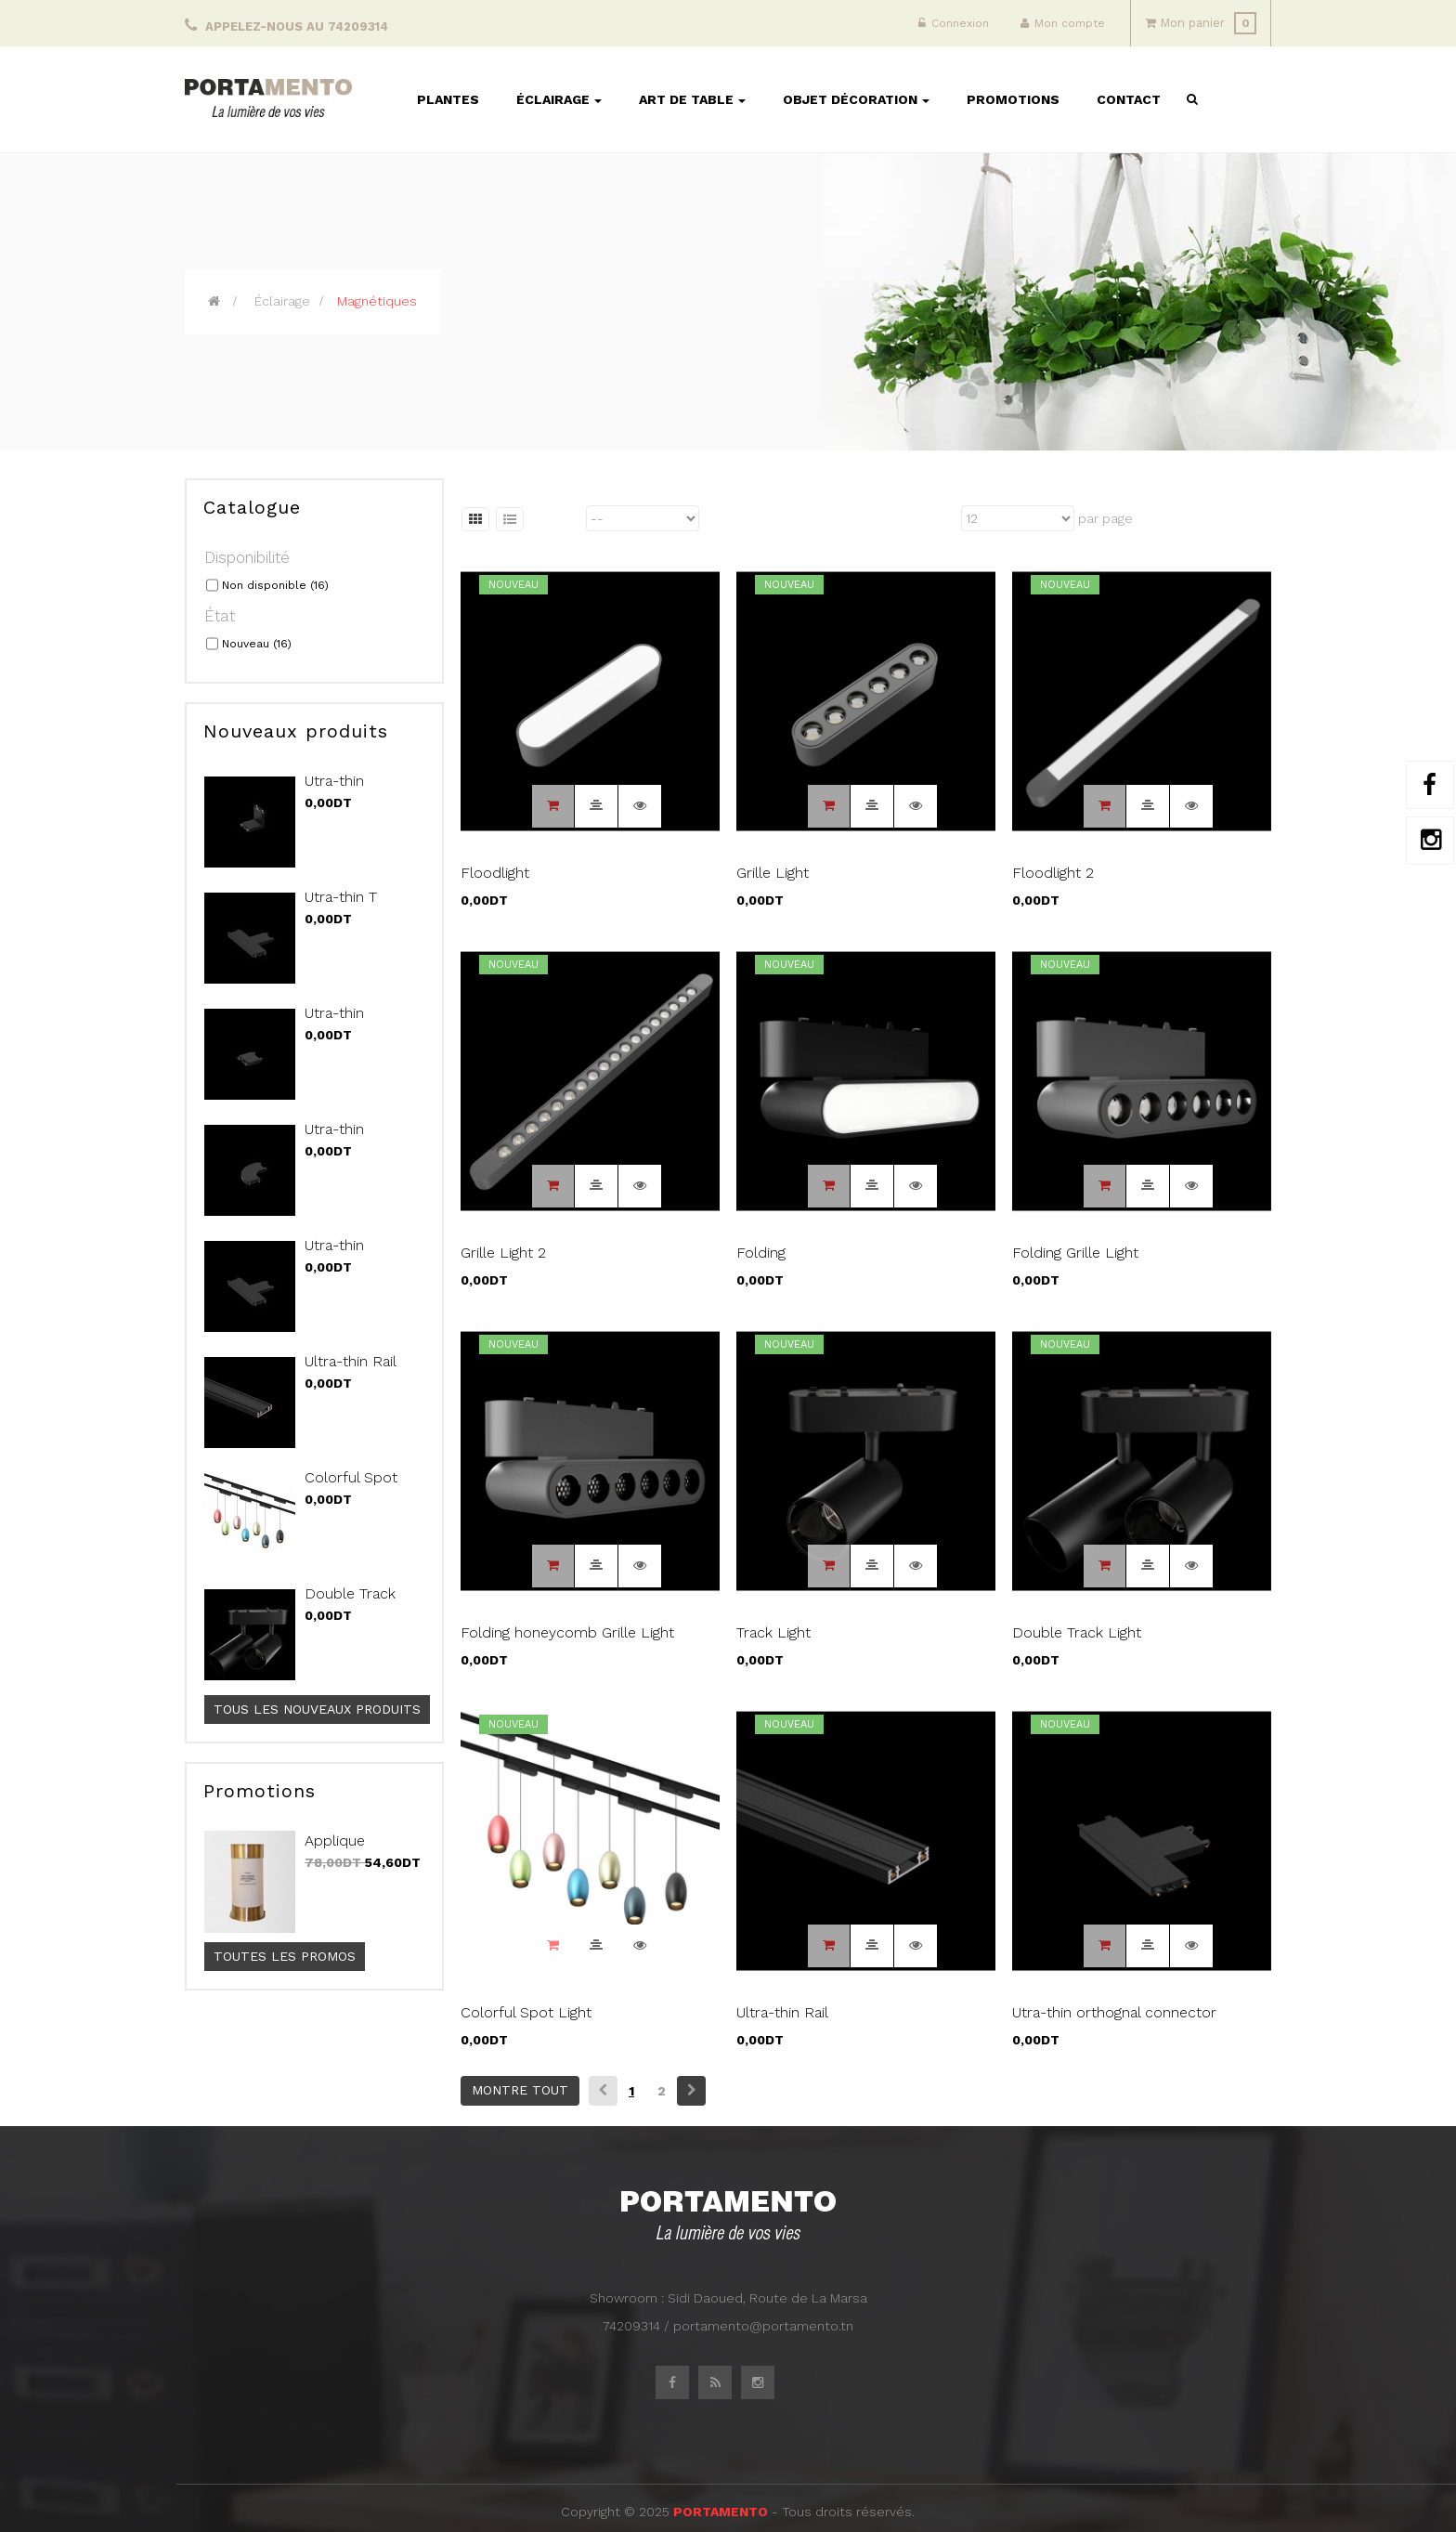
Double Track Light (350, 1603)
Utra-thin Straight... (335, 1022)
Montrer (932, 518)
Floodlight (495, 872)
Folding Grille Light (1075, 1252)
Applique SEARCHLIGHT (356, 1850)
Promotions (259, 1791)
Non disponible (275, 585)
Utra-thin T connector (341, 906)
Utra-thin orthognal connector (1114, 2012)
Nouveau (257, 643)
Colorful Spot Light (351, 1487)
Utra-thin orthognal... (341, 1254)
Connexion (953, 23)
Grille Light (772, 872)
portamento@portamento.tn (763, 2325)
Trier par (555, 518)
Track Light (773, 1632)
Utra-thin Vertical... (334, 790)
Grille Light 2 (503, 1252)
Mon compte (1062, 23)
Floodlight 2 (1053, 872)
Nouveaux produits (295, 731)
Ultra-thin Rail (350, 1361)
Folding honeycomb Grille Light (567, 1632)
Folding (761, 1252)
